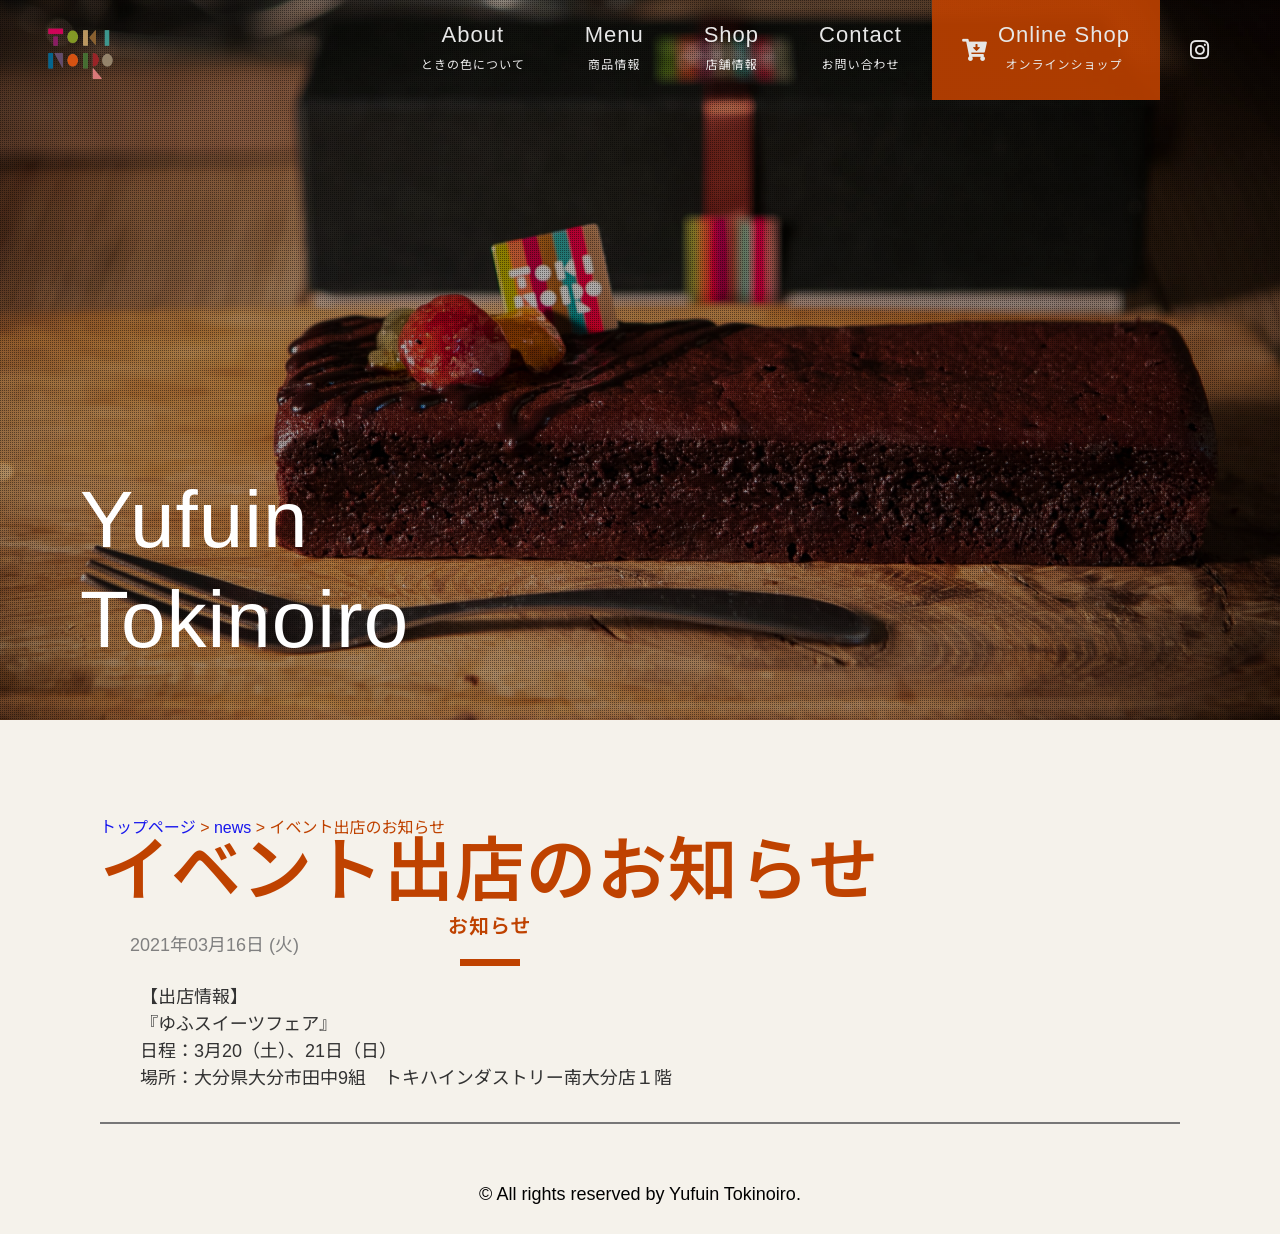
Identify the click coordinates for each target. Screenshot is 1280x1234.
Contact (860, 51)
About (473, 51)
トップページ (148, 827)
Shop (731, 51)
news (232, 827)
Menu (614, 51)
